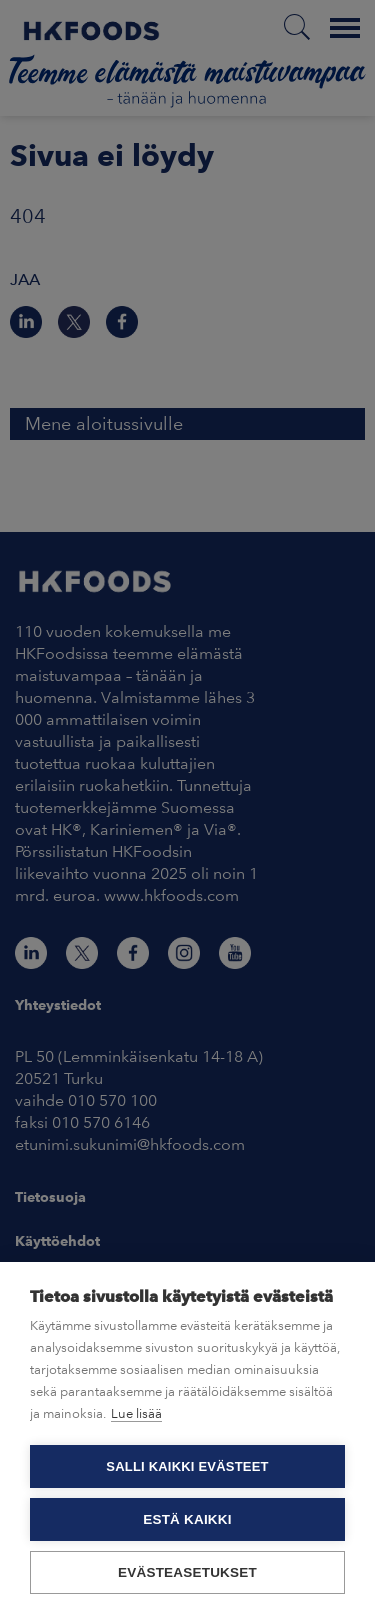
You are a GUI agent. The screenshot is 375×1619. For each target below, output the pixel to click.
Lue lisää (136, 1413)
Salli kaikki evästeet (187, 1466)
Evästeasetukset (187, 1572)
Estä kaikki (187, 1519)
